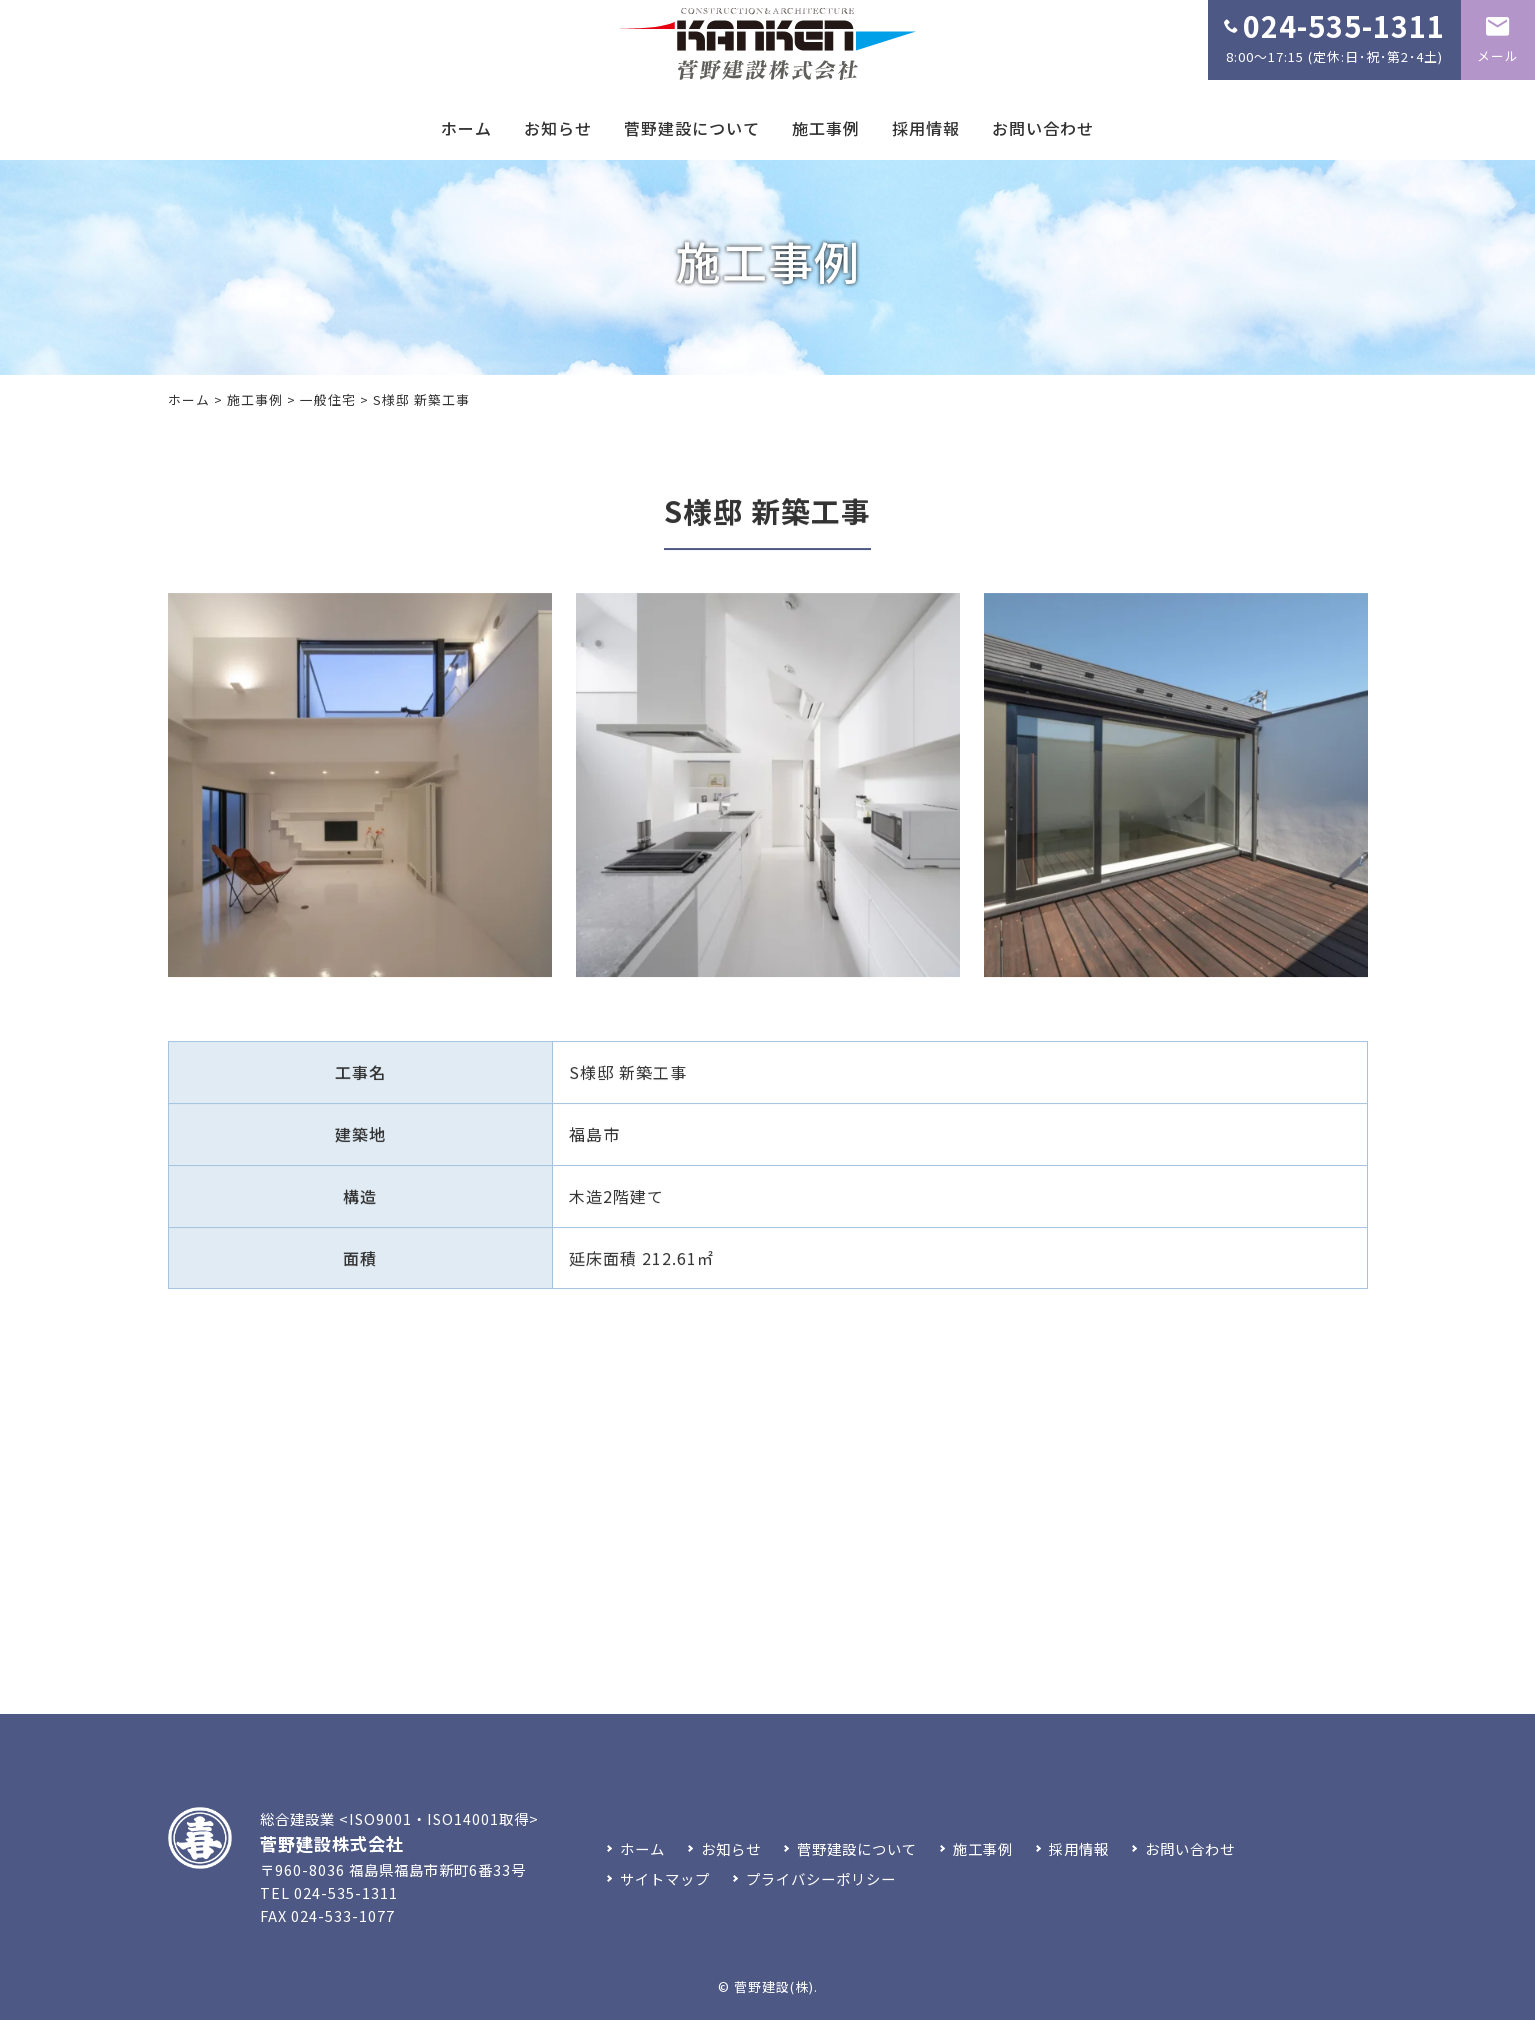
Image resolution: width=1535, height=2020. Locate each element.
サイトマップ (665, 1878)
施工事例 (826, 128)
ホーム (466, 128)
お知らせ (558, 128)
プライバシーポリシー (821, 1878)
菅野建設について (692, 128)
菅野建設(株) (774, 1986)
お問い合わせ (1043, 128)
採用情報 (926, 128)
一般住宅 (328, 399)
